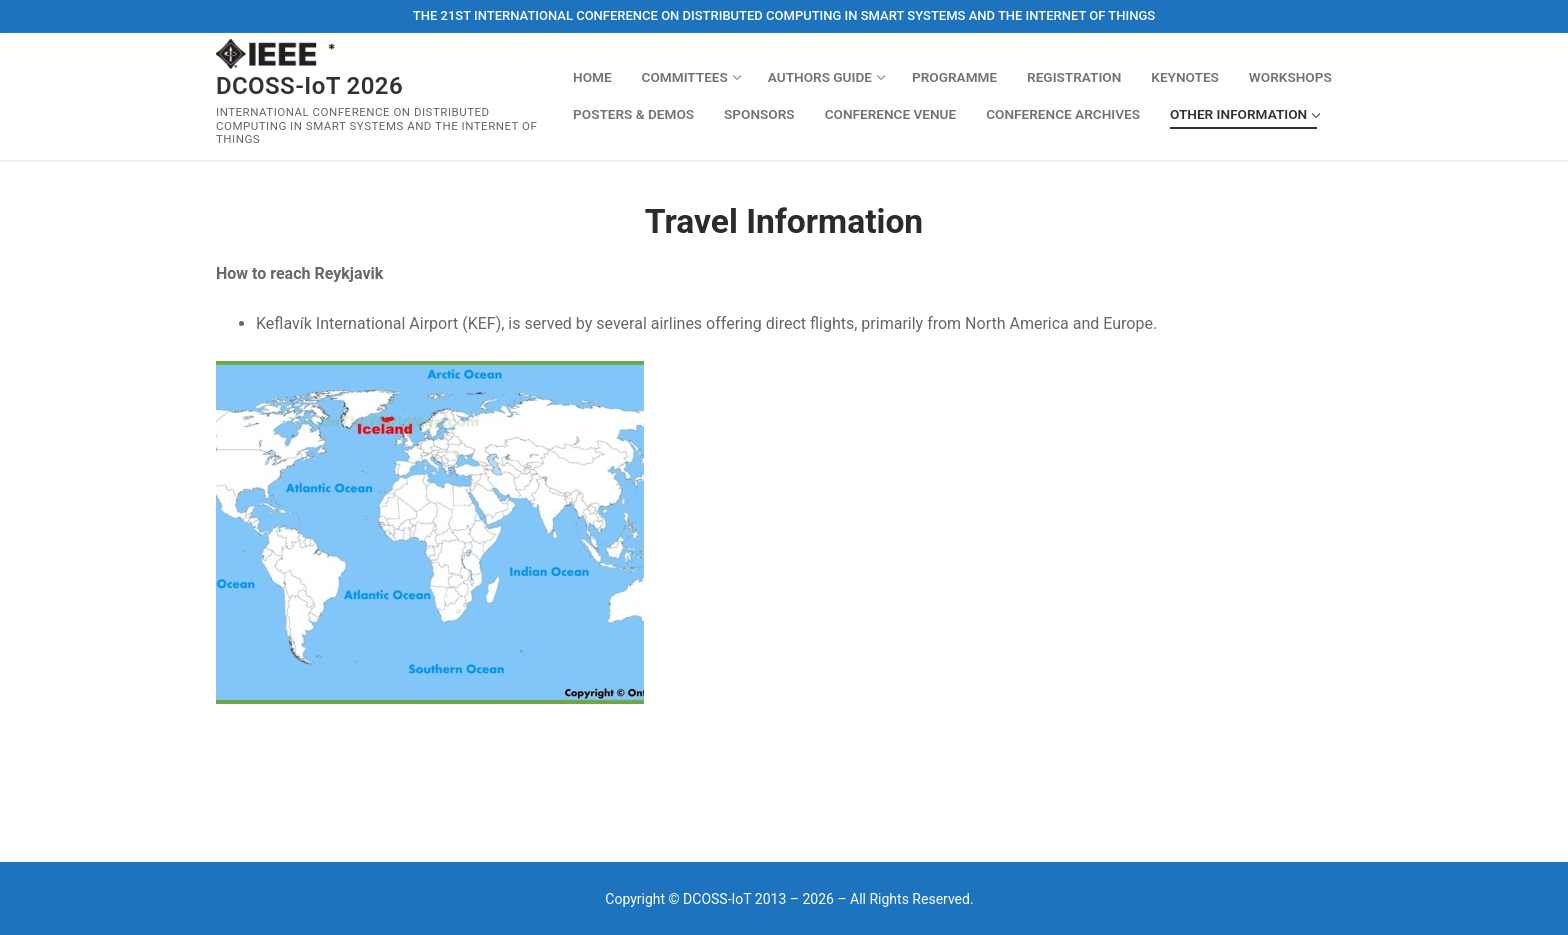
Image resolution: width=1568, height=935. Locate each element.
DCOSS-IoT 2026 (309, 86)
